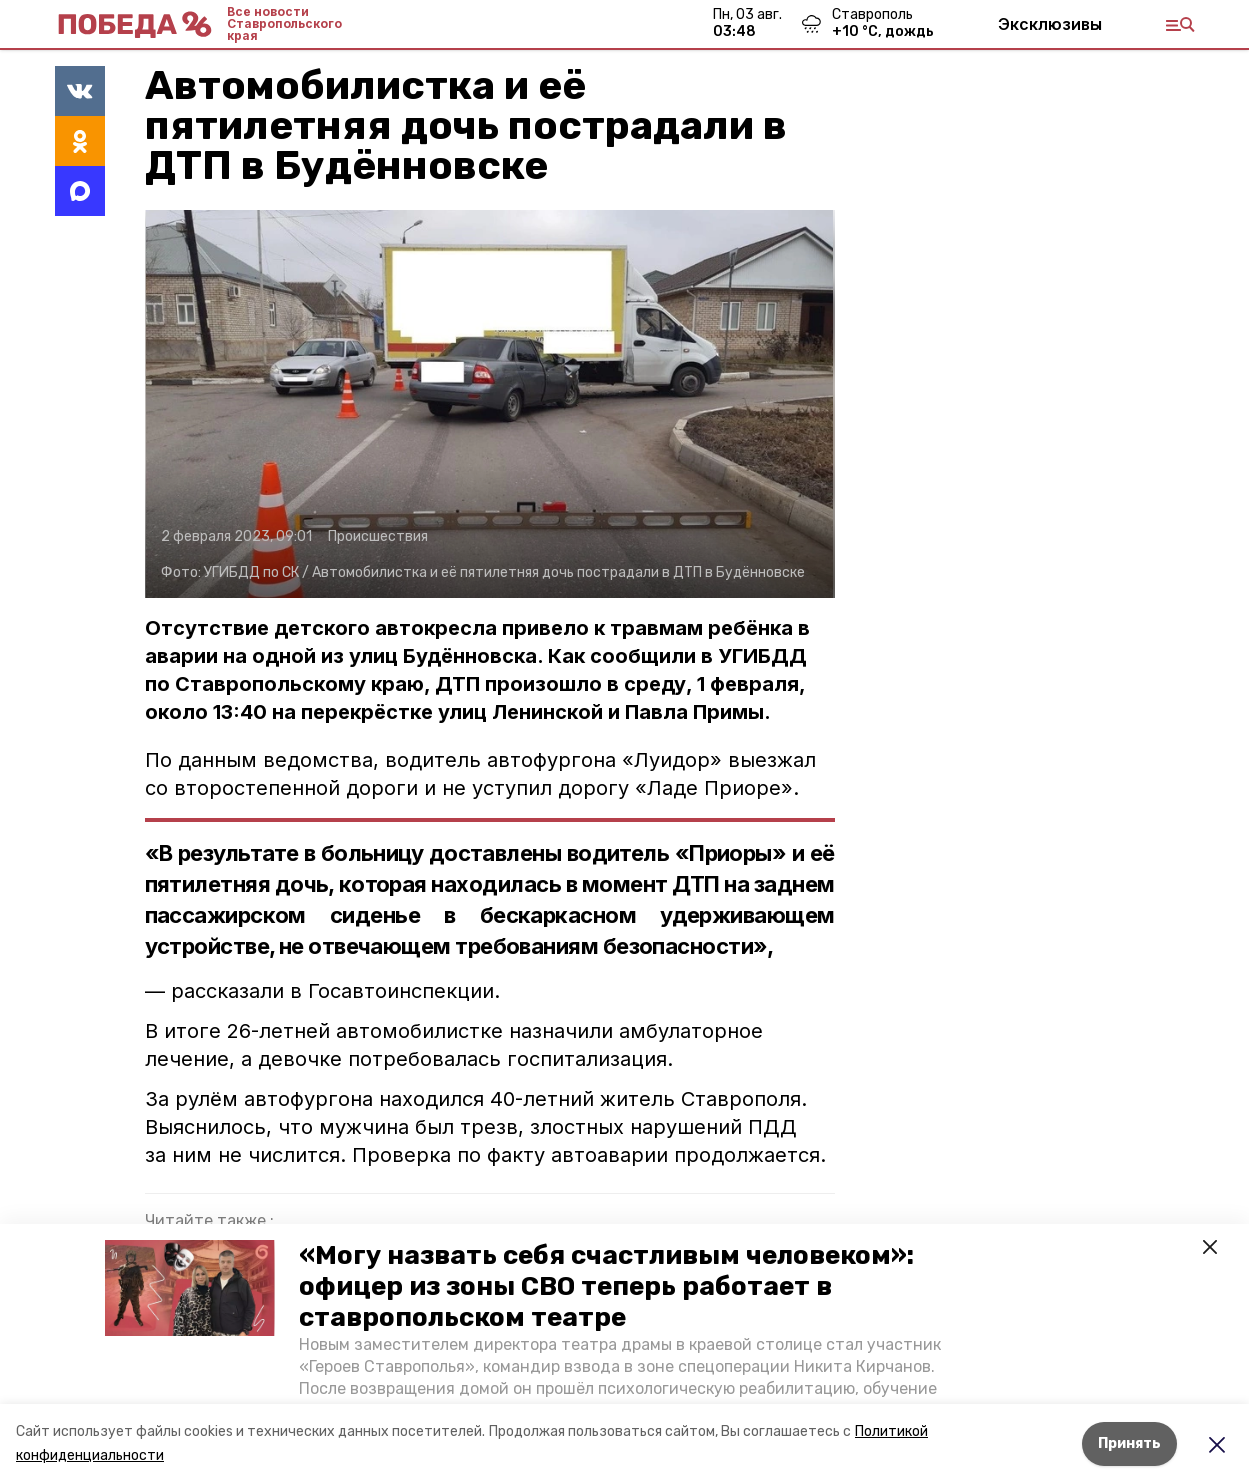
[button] (190, 1288)
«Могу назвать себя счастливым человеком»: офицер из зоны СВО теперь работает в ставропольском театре (606, 1286)
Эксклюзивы (1050, 24)
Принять (1129, 1443)
